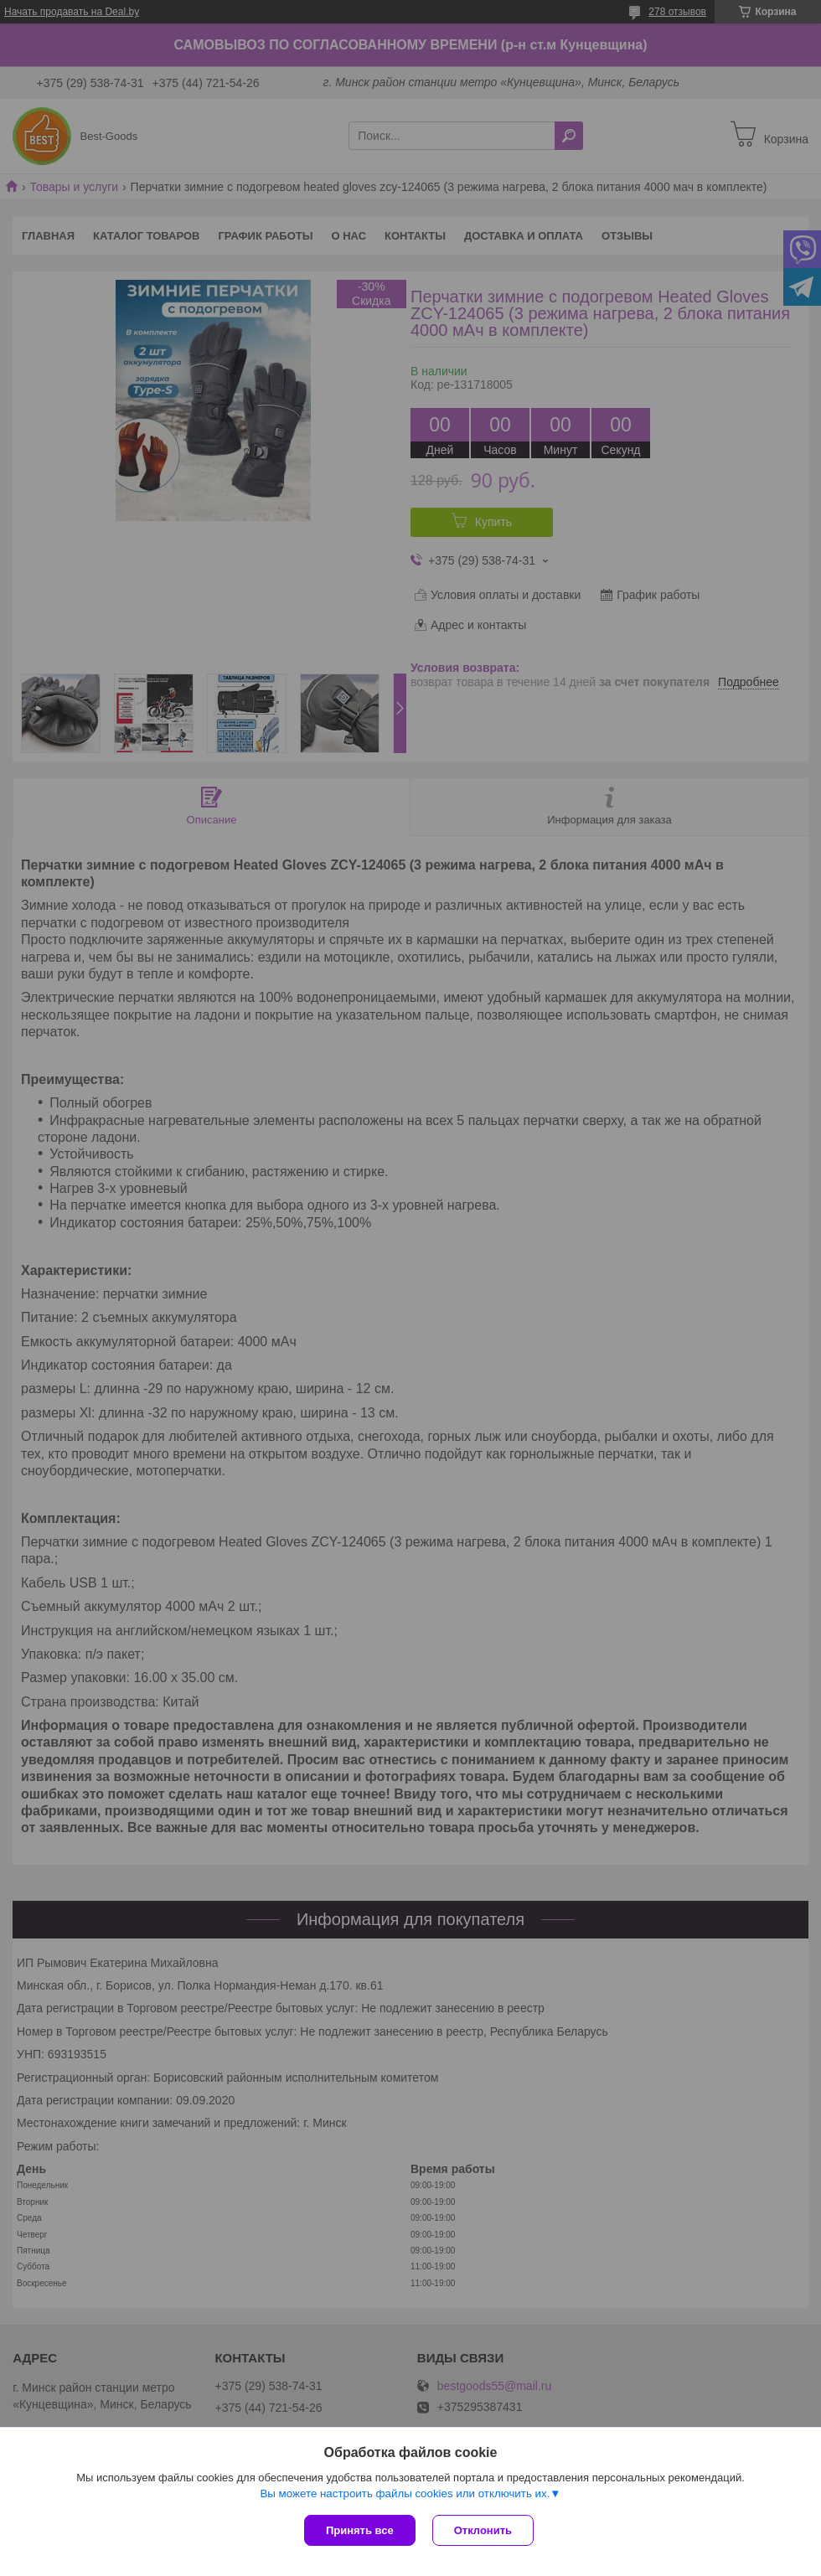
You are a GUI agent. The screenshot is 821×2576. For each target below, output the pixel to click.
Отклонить (483, 2530)
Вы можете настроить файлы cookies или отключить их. (405, 2493)
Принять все (360, 2530)
